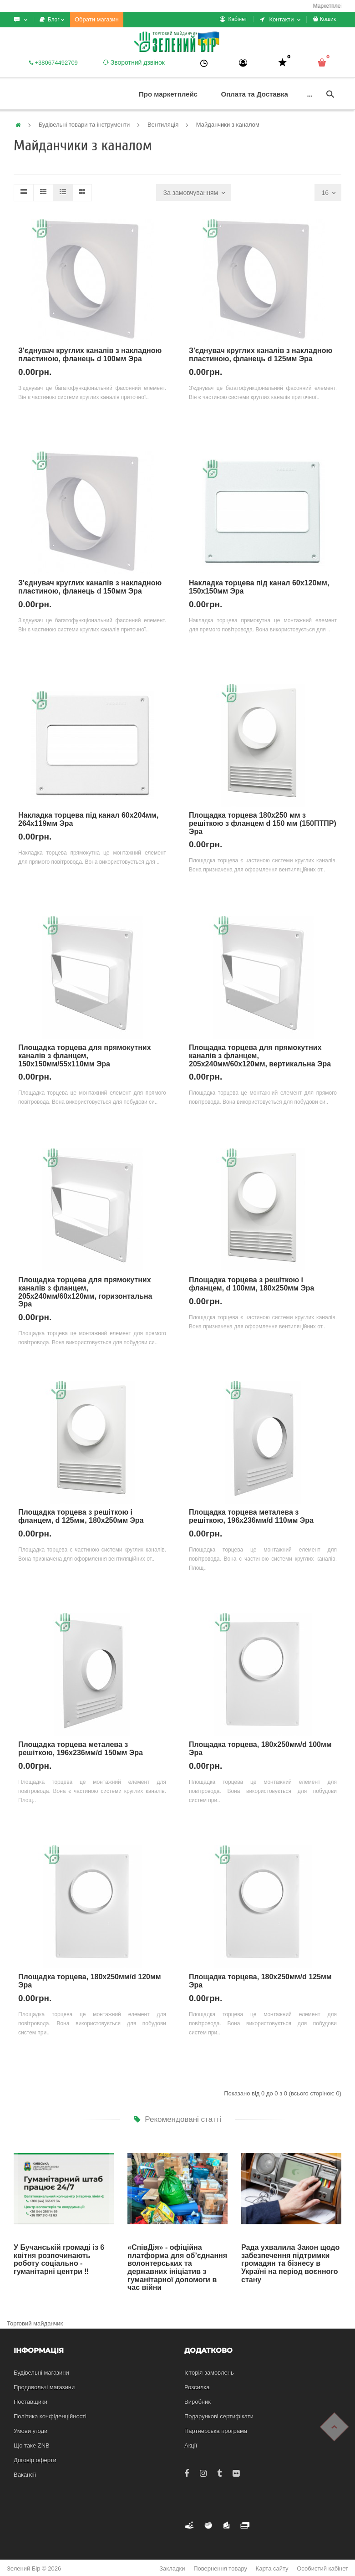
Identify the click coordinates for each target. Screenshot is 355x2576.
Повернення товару (220, 2568)
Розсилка (197, 2387)
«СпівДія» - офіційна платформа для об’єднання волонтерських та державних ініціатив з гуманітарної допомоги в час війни (177, 2267)
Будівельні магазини (41, 2372)
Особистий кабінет (322, 2568)
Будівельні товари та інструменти (84, 124)
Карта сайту (272, 2568)
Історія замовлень (209, 2372)
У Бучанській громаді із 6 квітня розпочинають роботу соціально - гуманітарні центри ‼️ (59, 2259)
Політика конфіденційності (50, 2416)
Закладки (172, 2568)
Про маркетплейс (168, 94)
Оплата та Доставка (254, 94)
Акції (190, 2445)
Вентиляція (162, 124)
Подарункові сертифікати (219, 2416)
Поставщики (30, 2401)
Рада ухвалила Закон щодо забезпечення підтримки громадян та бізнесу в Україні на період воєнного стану (290, 2263)
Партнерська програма (215, 2430)
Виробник (197, 2401)
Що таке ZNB (32, 2445)
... (310, 94)
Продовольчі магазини (44, 2387)
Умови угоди (30, 2430)
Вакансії (25, 2474)
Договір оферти (35, 2460)
